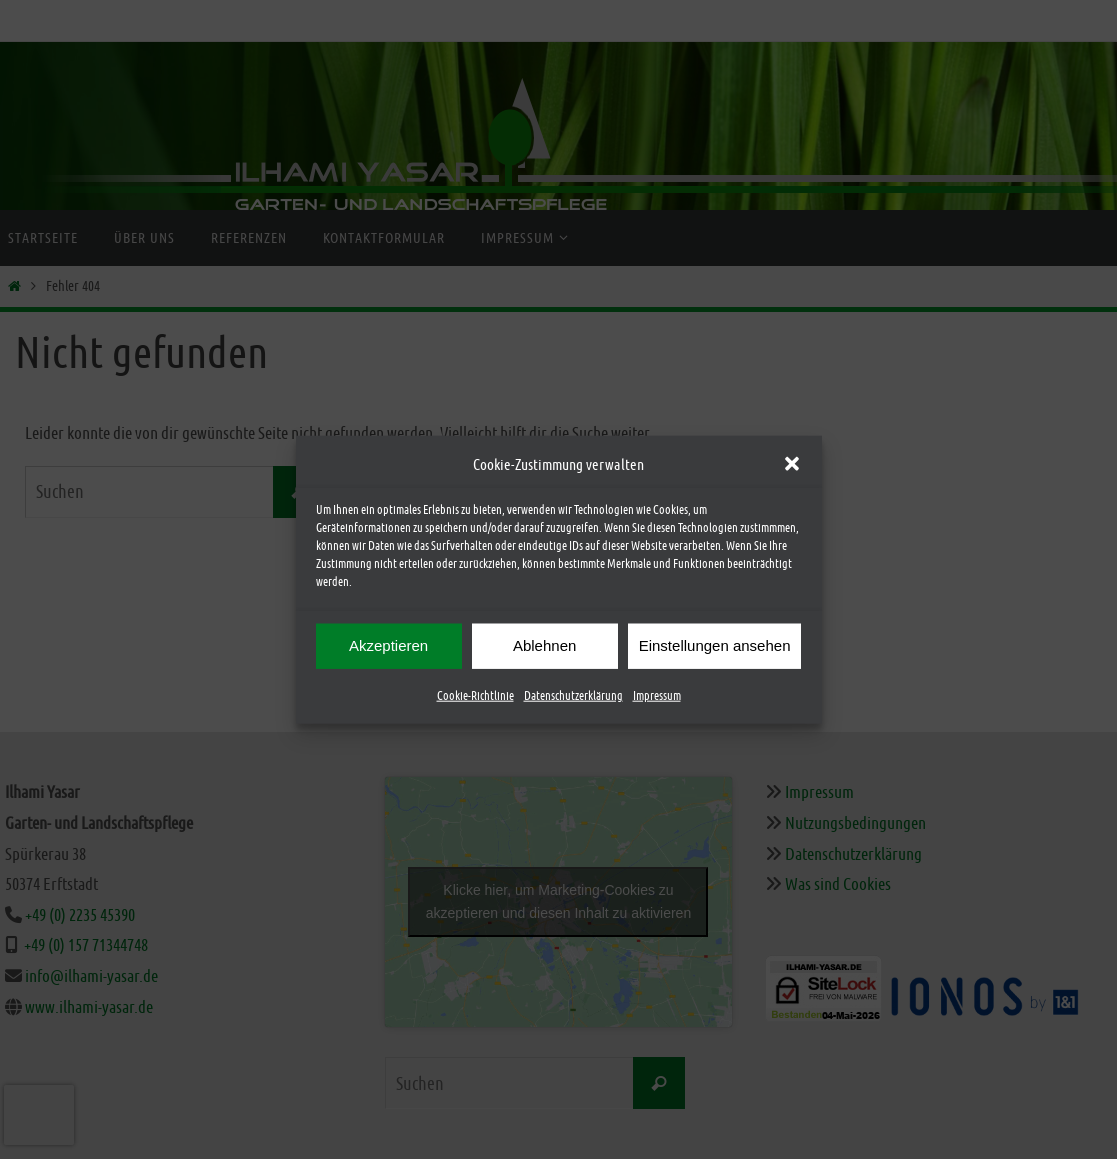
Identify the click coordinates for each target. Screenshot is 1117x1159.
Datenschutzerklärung (573, 696)
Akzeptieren (388, 646)
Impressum (657, 696)
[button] (792, 465)
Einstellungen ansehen (715, 646)
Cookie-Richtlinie (475, 696)
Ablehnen (544, 646)
